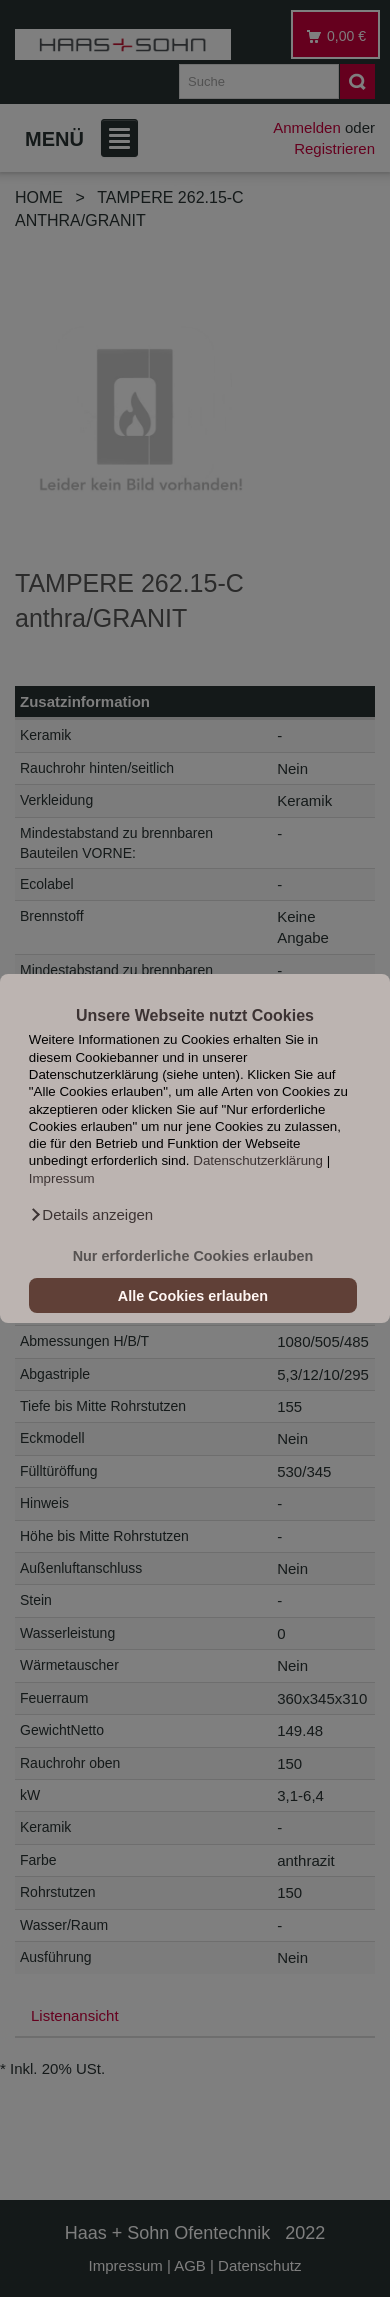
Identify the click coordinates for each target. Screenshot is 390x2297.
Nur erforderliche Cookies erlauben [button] (193, 1256)
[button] (91, 1215)
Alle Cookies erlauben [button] (193, 1296)
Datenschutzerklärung (258, 1161)
